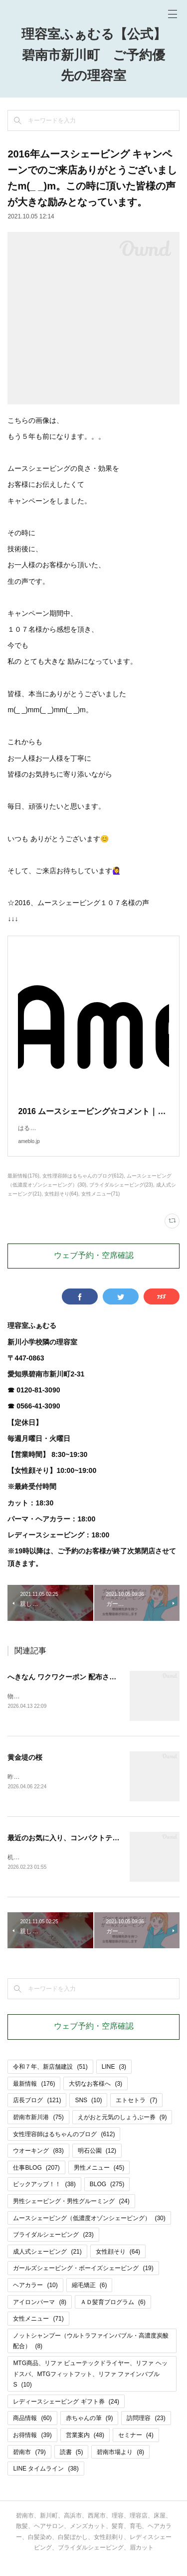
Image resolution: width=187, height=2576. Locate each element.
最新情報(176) (23, 1186)
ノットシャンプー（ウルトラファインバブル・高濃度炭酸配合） (91, 2353)
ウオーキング (38, 2162)
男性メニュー (99, 2179)
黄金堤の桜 (24, 1768)
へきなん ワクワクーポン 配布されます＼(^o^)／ (84, 1687)
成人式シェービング (47, 2263)
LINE (114, 2078)
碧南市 (29, 2464)
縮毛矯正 (89, 2297)
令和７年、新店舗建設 (50, 2078)
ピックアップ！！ (44, 2196)
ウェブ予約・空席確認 (94, 1266)
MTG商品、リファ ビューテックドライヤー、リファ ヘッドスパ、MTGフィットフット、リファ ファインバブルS (90, 2386)
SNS (88, 2112)
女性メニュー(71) (100, 1204)
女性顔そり (118, 2263)
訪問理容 (146, 2430)
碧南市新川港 (38, 2129)
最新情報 (34, 2095)
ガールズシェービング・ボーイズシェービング (83, 2280)
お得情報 (32, 2447)
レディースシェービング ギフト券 (66, 2413)
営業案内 (85, 2447)
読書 (71, 2464)
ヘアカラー (35, 2297)
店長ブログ (37, 2112)
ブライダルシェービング (53, 2246)
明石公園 (97, 2162)
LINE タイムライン (45, 2480)
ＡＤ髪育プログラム (113, 2314)
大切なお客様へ (95, 2095)
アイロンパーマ (39, 2314)
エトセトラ (136, 2112)
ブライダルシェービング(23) (121, 1195)
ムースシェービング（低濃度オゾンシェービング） (89, 2230)
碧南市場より (120, 2464)
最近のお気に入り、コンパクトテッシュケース (80, 1849)
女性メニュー (38, 2330)
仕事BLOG (36, 2179)
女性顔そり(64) (61, 1204)
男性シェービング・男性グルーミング (71, 2213)
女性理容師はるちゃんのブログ (64, 2146)
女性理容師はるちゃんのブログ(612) (83, 1186)
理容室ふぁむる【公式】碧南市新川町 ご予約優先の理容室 (93, 55)
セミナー (136, 2447)
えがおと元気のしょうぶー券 (122, 2129)
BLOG (107, 2196)
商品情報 (32, 2430)
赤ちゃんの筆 (89, 2430)
